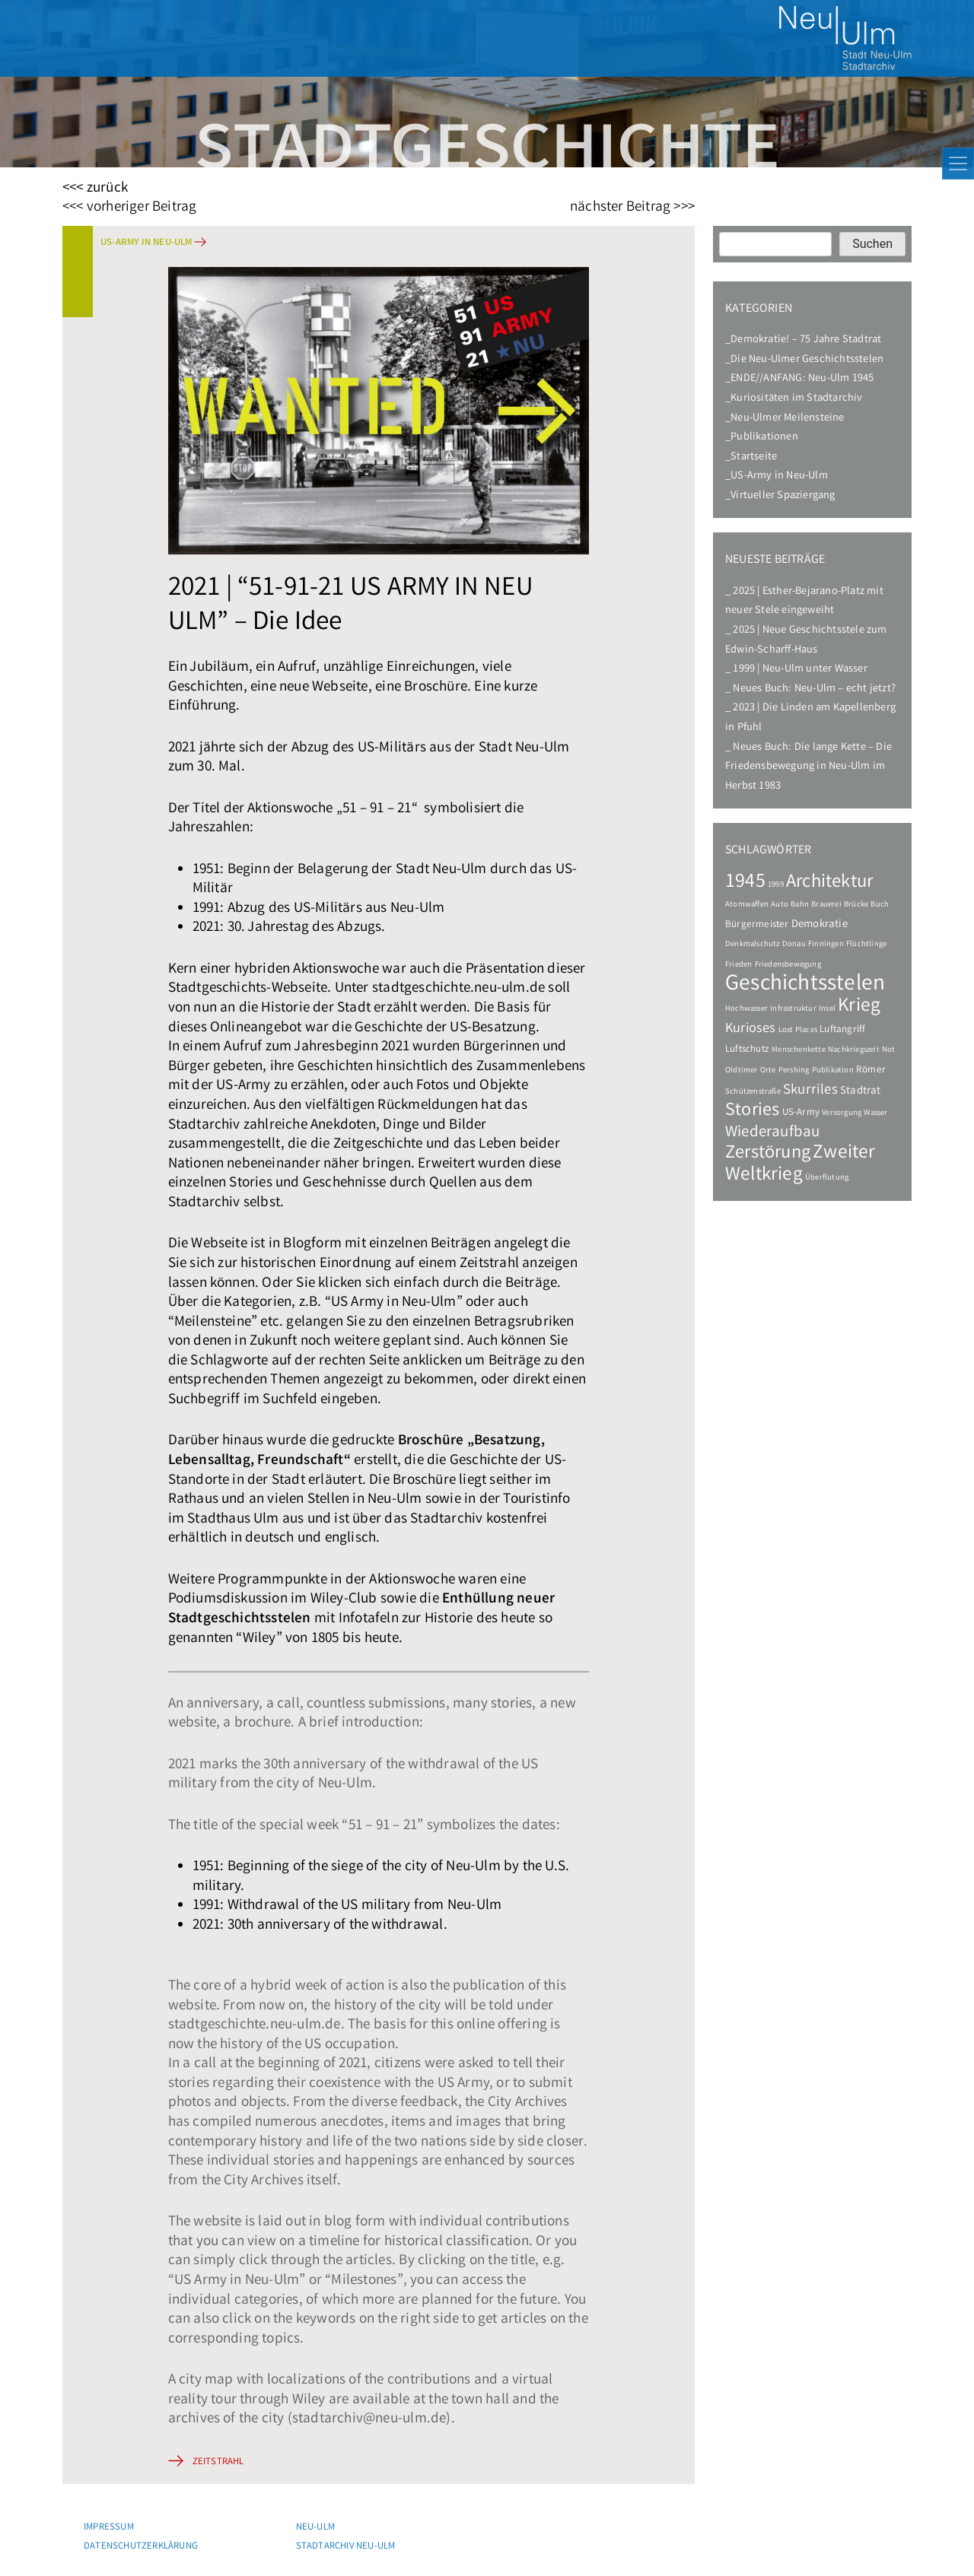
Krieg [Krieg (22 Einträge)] (859, 1007)
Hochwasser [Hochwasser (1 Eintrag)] (746, 1009)
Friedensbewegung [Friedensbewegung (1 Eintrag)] (788, 965)
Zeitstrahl (218, 2462)
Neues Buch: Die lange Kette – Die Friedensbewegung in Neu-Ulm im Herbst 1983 (808, 767)
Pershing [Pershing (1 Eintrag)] (794, 1071)
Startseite (753, 457)
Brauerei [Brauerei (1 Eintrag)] (826, 905)
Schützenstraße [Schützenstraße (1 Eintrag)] (753, 1092)
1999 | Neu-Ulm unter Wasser (800, 670)
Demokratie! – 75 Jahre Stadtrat (805, 340)
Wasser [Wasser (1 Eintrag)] (875, 1113)
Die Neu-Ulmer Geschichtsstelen (806, 360)
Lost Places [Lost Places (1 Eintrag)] (797, 1030)
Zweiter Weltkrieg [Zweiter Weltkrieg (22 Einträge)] (800, 1164)
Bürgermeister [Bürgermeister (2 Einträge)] (757, 925)
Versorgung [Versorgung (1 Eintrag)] (841, 1113)
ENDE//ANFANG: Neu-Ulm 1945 (802, 379)
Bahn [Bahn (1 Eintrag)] (800, 905)
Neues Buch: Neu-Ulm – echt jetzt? (814, 689)
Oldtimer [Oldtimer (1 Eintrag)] (741, 1071)
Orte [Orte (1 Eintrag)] (768, 1071)
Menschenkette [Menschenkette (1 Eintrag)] (799, 1050)
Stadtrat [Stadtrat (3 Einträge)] (860, 1091)
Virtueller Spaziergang (782, 496)
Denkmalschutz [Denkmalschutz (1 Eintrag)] (752, 945)
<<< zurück (95, 188)
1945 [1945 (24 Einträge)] (745, 883)
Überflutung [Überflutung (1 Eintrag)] (826, 1178)
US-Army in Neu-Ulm (146, 243)
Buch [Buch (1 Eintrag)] (880, 905)
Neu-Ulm (315, 2527)
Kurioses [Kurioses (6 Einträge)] (750, 1029)
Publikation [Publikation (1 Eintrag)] (833, 1071)
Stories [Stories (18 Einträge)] (752, 1111)
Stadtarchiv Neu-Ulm (346, 2547)
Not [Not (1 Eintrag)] (889, 1050)
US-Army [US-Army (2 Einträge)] (801, 1113)
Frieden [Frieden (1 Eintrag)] (738, 965)
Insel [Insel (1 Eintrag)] (827, 1009)
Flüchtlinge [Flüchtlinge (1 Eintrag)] (866, 945)
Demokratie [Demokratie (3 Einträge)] (819, 924)
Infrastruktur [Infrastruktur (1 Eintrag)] (793, 1009)
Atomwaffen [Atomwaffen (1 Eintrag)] (747, 905)
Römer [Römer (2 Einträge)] (871, 1070)
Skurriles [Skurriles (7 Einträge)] (810, 1090)
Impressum (109, 2527)
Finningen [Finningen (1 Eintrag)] (826, 945)
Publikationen (764, 438)
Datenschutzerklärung (141, 2547)
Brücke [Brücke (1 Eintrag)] (856, 905)
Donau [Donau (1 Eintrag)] (794, 945)
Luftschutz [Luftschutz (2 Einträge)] (747, 1050)
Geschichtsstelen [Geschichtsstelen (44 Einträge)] (805, 985)
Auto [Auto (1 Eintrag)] (779, 905)
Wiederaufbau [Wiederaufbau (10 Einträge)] (772, 1133)
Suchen (872, 244)
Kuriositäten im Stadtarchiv (796, 399)
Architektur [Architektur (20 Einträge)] (829, 883)
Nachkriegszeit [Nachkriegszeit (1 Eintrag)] (854, 1050)
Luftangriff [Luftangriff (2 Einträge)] (842, 1030)
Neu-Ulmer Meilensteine (787, 419)
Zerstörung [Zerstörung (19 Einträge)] (767, 1153)
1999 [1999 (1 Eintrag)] (776, 885)
